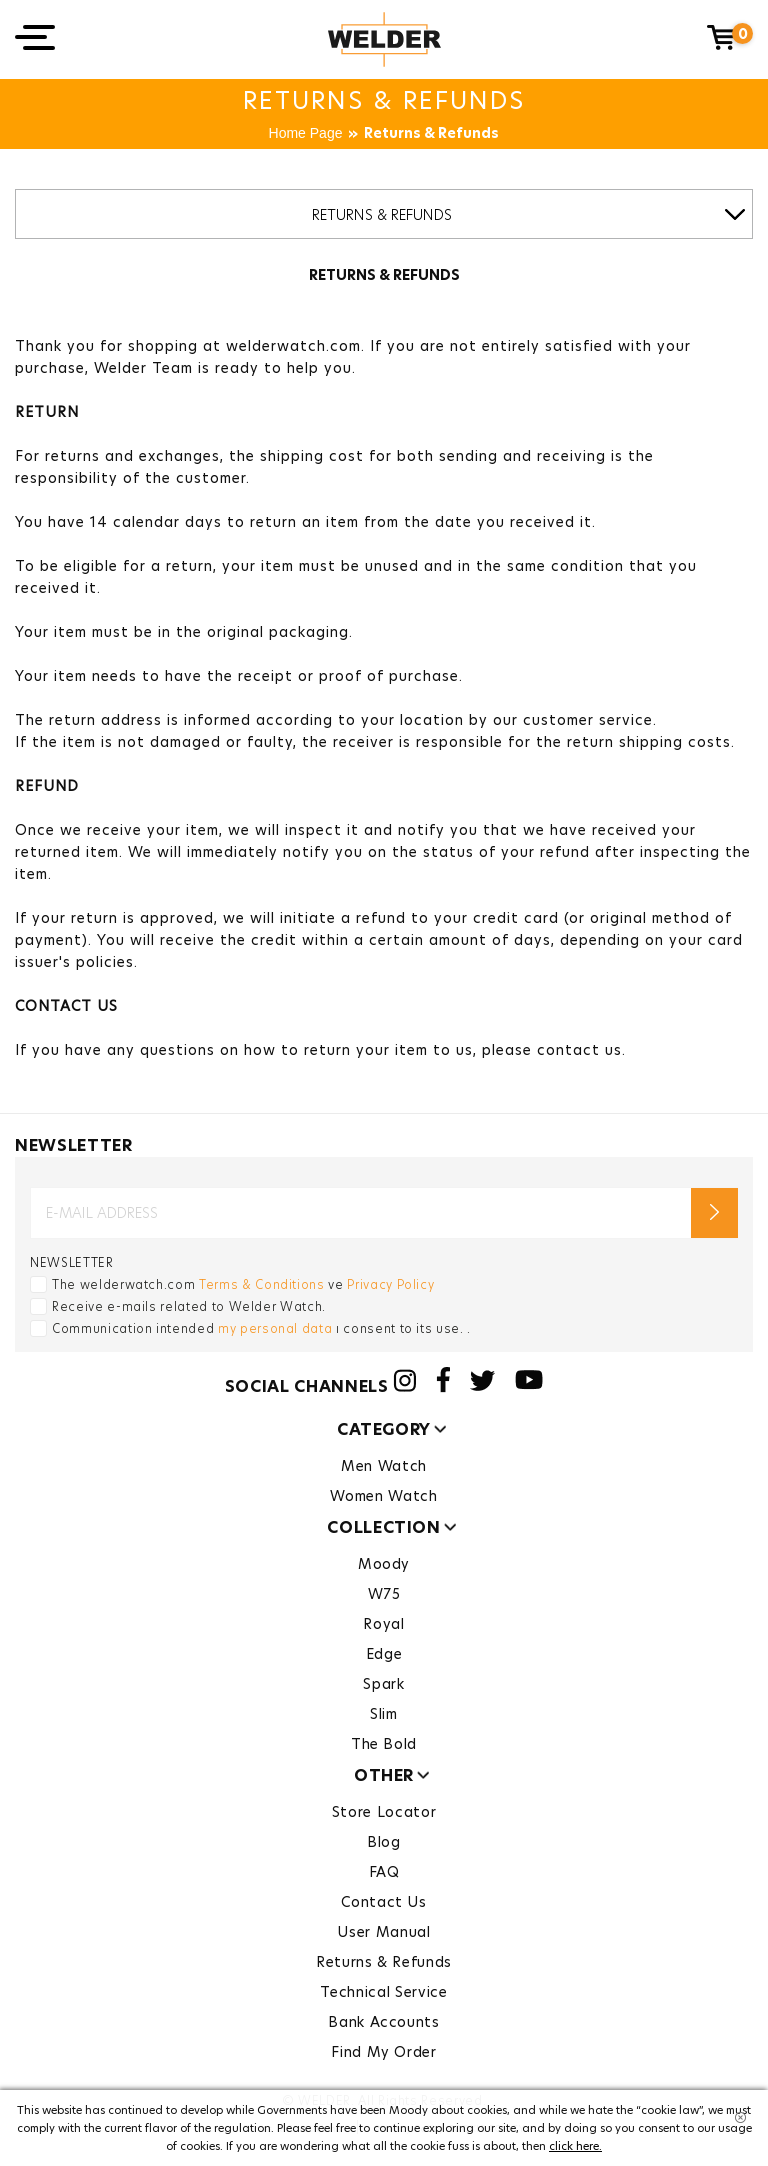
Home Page (306, 134)
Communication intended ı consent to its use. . (261, 1328)
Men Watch (384, 1466)
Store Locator (384, 1812)
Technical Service (383, 1992)
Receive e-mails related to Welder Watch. (189, 1306)
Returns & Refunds (431, 134)
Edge (384, 1654)
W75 (384, 1594)
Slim (384, 1714)
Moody (384, 1564)
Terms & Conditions (262, 1284)
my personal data (275, 1328)
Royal (383, 1624)
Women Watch (383, 1496)
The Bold (384, 1744)
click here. (575, 2146)
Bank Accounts (383, 2022)
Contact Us (384, 1902)
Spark (383, 1684)
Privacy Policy (390, 1284)
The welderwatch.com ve (243, 1284)
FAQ (384, 1872)
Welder (384, 39)
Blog (384, 1842)
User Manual (383, 1932)
